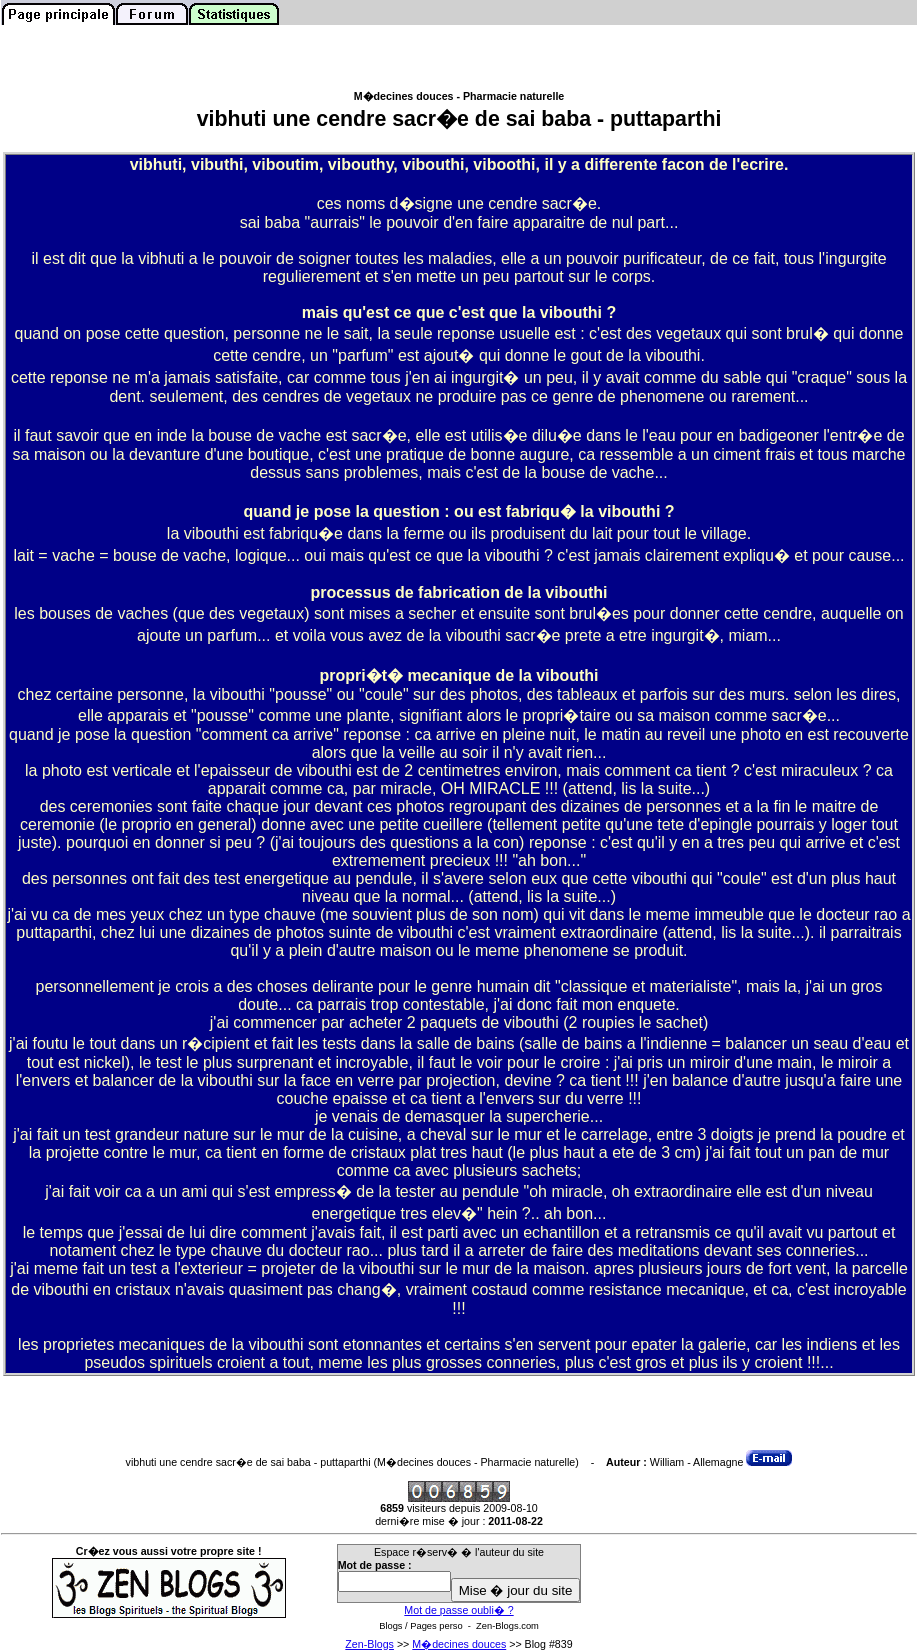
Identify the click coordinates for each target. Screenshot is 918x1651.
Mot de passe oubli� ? (458, 1610)
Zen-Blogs (369, 1644)
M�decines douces (459, 1644)
